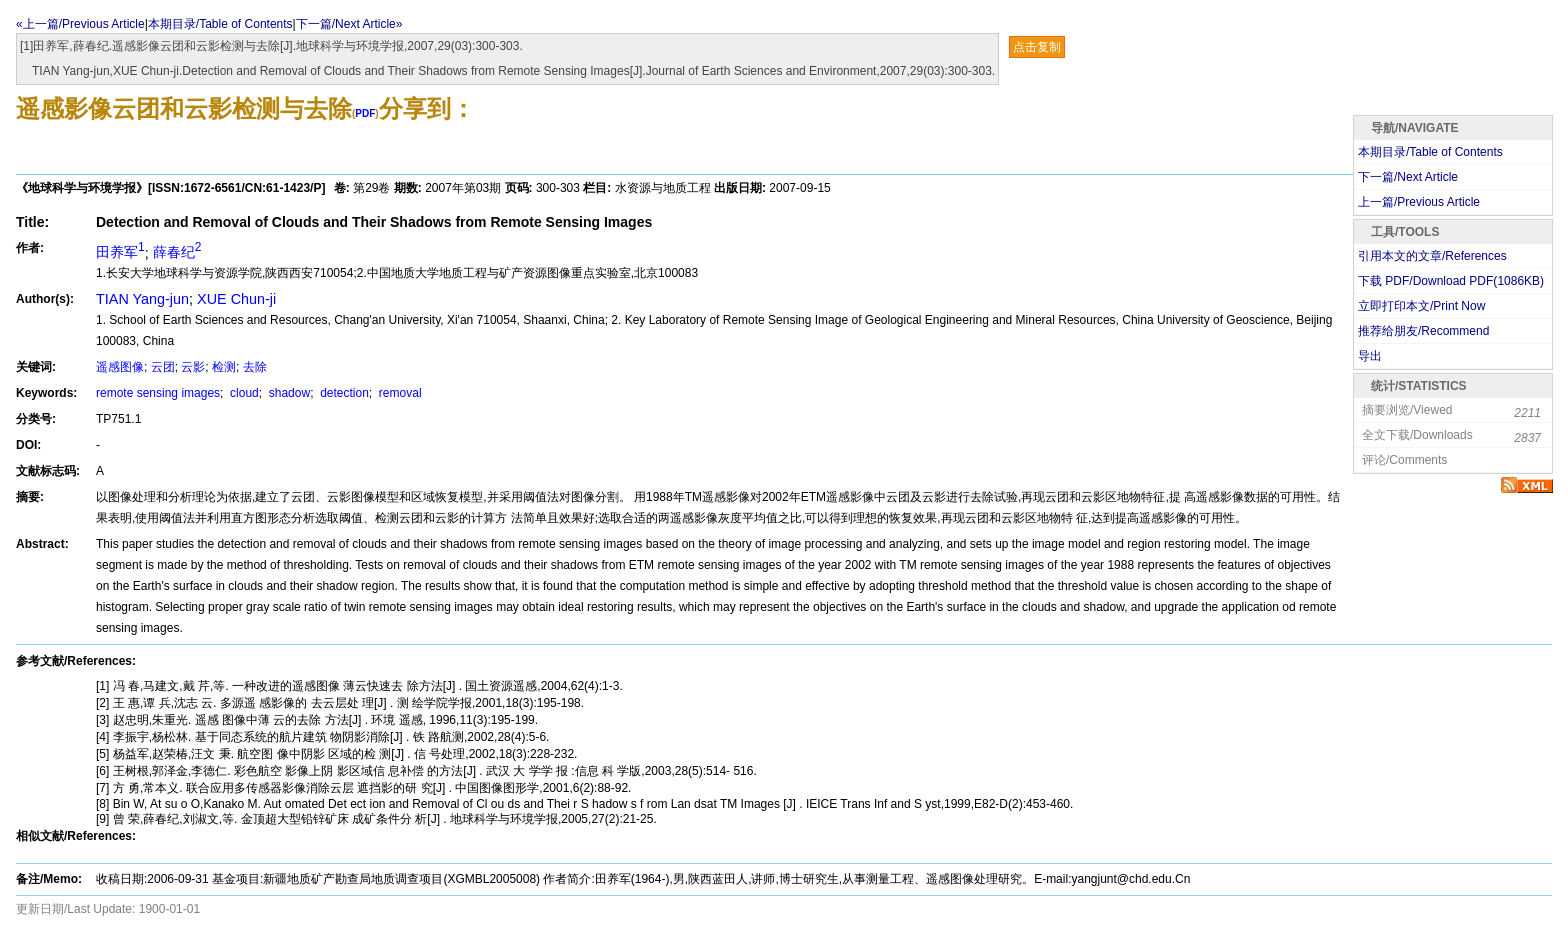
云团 (163, 367)
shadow (287, 393)
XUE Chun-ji (236, 299)
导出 (1370, 356)
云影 (193, 367)
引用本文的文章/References (1432, 256)
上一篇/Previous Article (1419, 202)
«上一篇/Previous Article (80, 24)
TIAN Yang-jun (142, 299)
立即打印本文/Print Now (1421, 306)
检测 (224, 367)
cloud (243, 393)
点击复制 (1037, 47)
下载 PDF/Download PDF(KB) (1451, 281)
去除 (255, 367)
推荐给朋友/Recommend (1423, 331)
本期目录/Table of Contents (220, 24)
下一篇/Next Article (1408, 177)
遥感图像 (120, 367)
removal (399, 393)
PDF (365, 113)
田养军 (120, 252)
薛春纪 (177, 252)
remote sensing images (158, 393)
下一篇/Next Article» (349, 24)
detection (343, 393)
